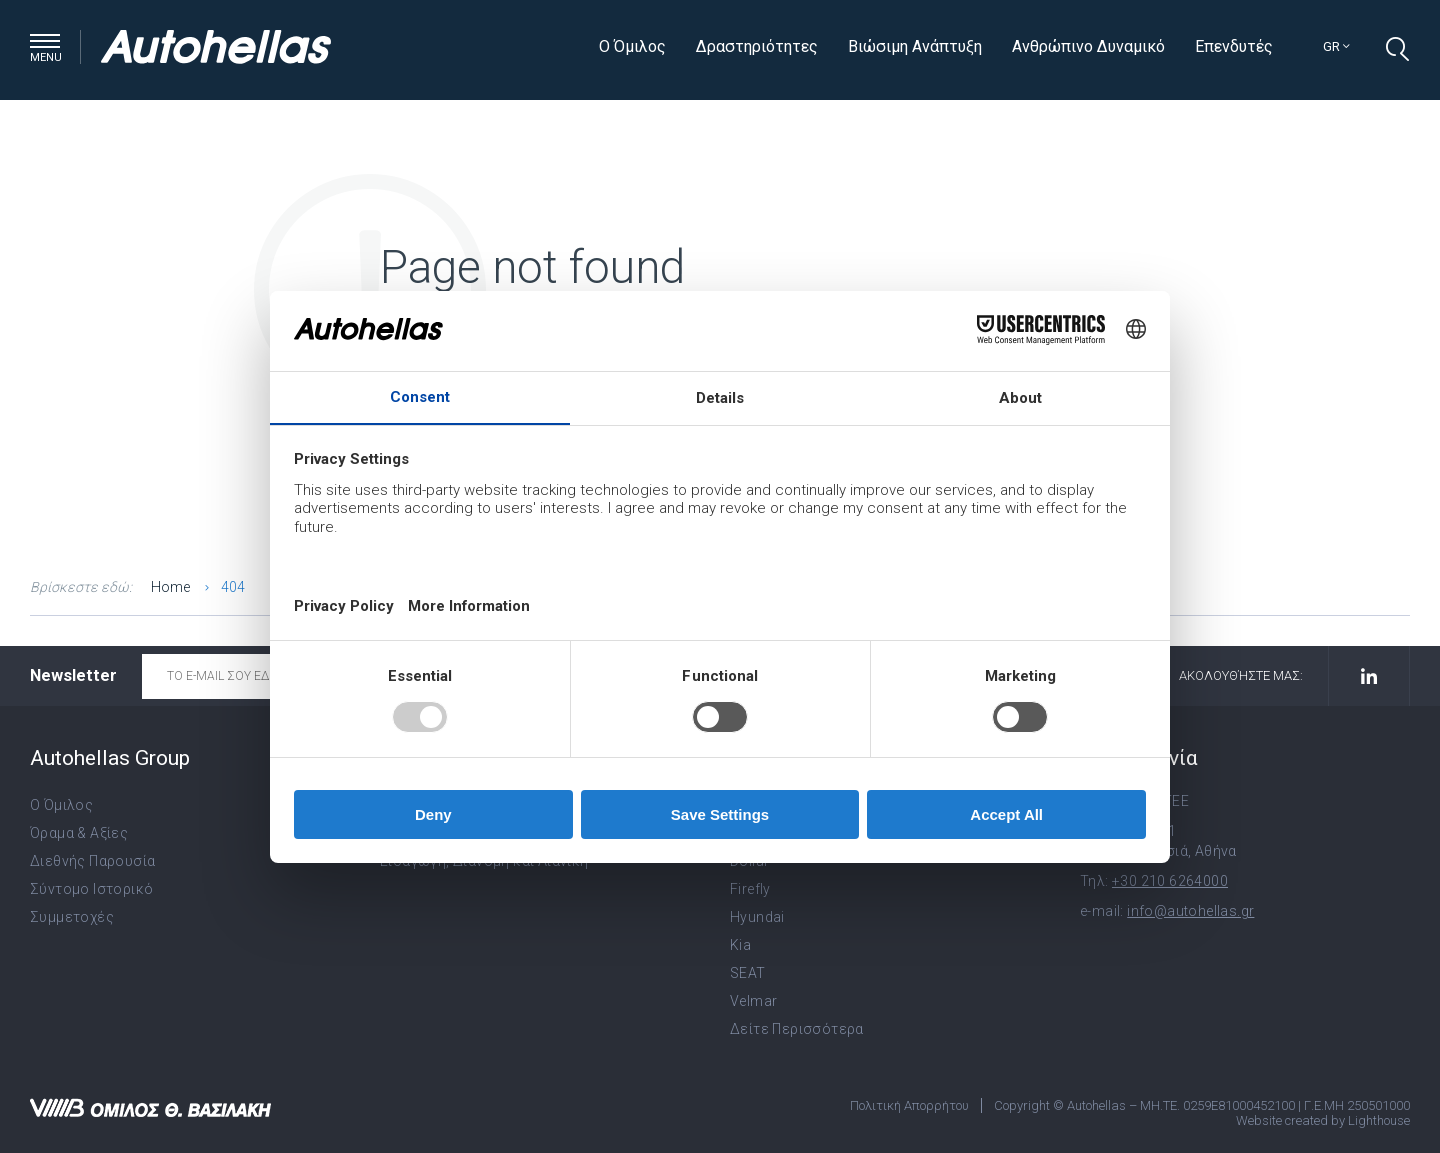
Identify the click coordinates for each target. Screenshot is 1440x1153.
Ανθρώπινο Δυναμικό (1088, 46)
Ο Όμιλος (632, 46)
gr (1336, 46)
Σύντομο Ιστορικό (91, 889)
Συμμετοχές (72, 917)
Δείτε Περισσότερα (797, 1029)
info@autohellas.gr (1190, 911)
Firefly (750, 889)
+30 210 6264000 (1170, 881)
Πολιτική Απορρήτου (909, 1105)
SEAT (748, 973)
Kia (740, 945)
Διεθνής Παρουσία (92, 861)
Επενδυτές (1234, 46)
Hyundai (757, 917)
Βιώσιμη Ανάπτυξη (915, 46)
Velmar (753, 1001)
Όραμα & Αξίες (79, 833)
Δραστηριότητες (757, 46)
